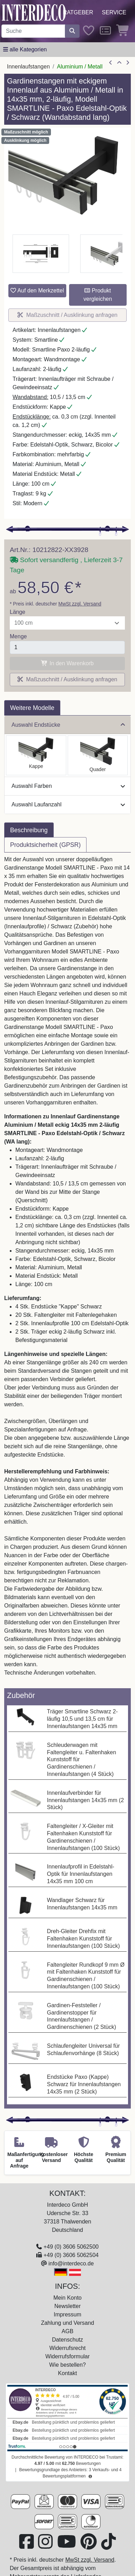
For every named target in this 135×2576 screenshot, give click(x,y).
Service (114, 12)
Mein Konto (67, 2298)
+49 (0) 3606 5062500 (71, 2247)
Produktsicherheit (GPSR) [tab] (45, 844)
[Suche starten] (72, 31)
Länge (17, 612)
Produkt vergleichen (97, 295)
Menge (18, 636)
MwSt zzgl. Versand (79, 604)
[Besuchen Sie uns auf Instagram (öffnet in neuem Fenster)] (46, 2545)
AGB (68, 2331)
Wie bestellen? (67, 2365)
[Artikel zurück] (110, 63)
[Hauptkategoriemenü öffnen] (25, 49)
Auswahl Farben (68, 786)
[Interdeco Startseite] (34, 12)
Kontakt (67, 2373)
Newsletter (67, 2306)
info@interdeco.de (71, 2263)
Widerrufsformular (67, 2356)
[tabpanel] (67, 1270)
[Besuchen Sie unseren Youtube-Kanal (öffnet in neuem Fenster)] (67, 2545)
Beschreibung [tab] (29, 830)
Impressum (67, 2314)
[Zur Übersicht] (119, 63)
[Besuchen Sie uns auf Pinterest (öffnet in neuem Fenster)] (89, 2545)
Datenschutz (67, 2340)
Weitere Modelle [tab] (32, 707)
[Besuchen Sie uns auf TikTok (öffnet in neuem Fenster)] (108, 2545)
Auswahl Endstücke (68, 724)
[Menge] (67, 647)
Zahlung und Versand (67, 2323)
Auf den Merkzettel (37, 290)
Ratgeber (78, 12)
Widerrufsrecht (67, 2348)
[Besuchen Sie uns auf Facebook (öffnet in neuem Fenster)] (27, 2545)
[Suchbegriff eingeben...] (33, 31)
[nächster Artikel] (128, 63)
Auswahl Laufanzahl (68, 804)
